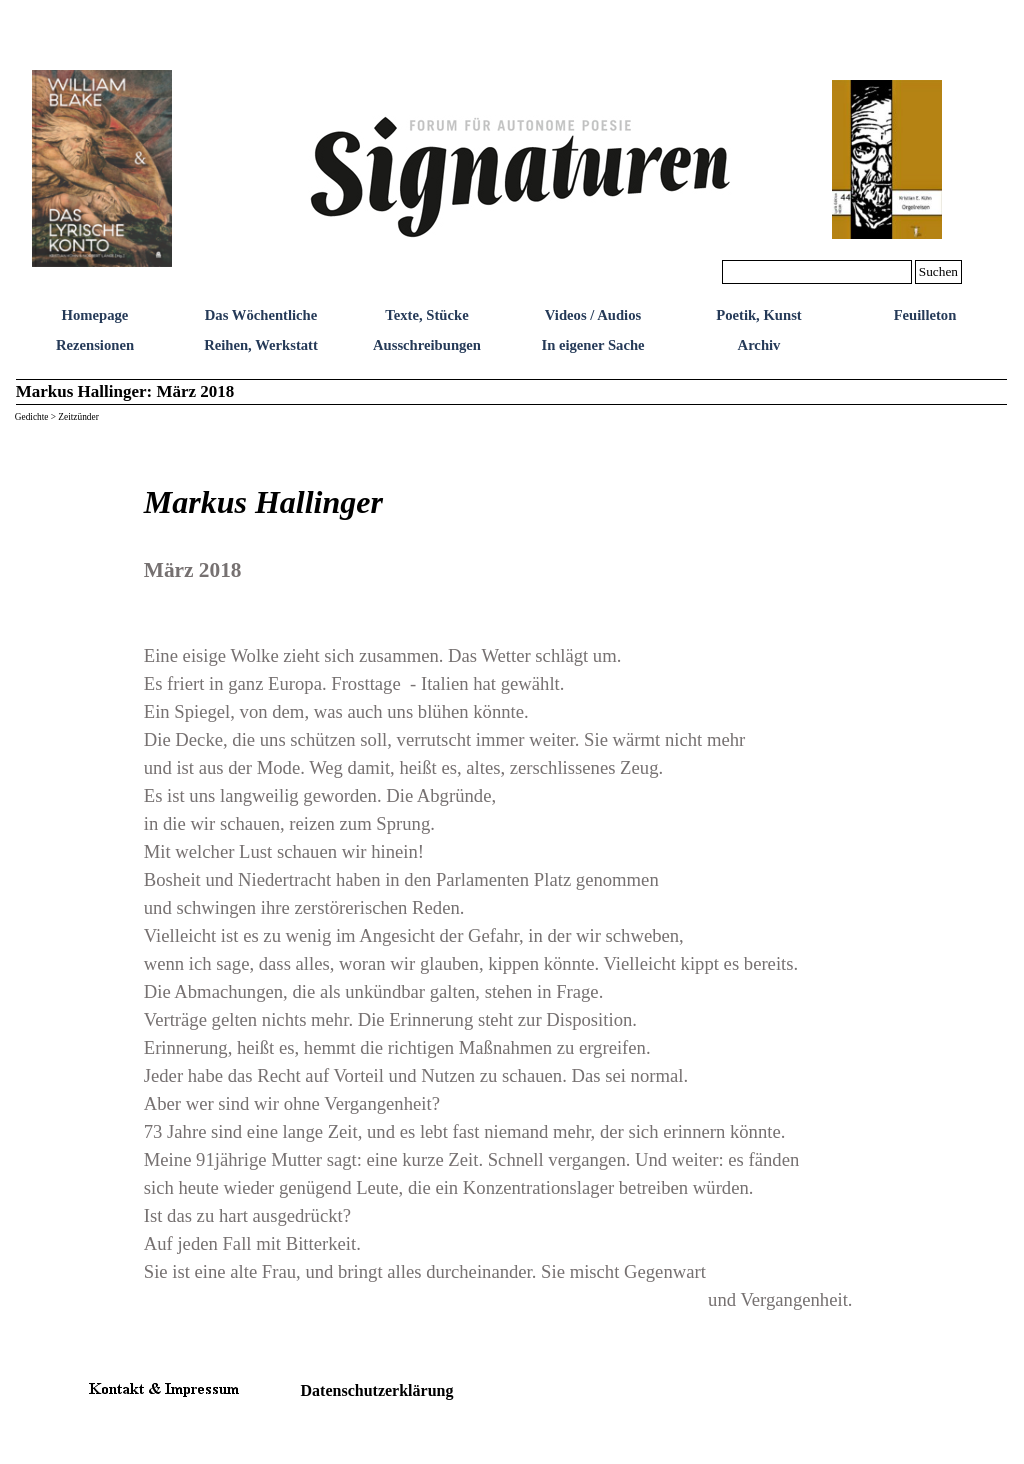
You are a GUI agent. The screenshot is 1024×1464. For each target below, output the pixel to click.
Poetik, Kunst (759, 315)
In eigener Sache (592, 345)
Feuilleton (925, 315)
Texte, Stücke (426, 315)
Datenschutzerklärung (377, 1390)
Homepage (95, 315)
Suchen (938, 271)
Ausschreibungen (427, 345)
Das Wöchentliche (261, 315)
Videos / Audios (593, 315)
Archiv (759, 345)
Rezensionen (95, 345)
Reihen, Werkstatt (261, 345)
